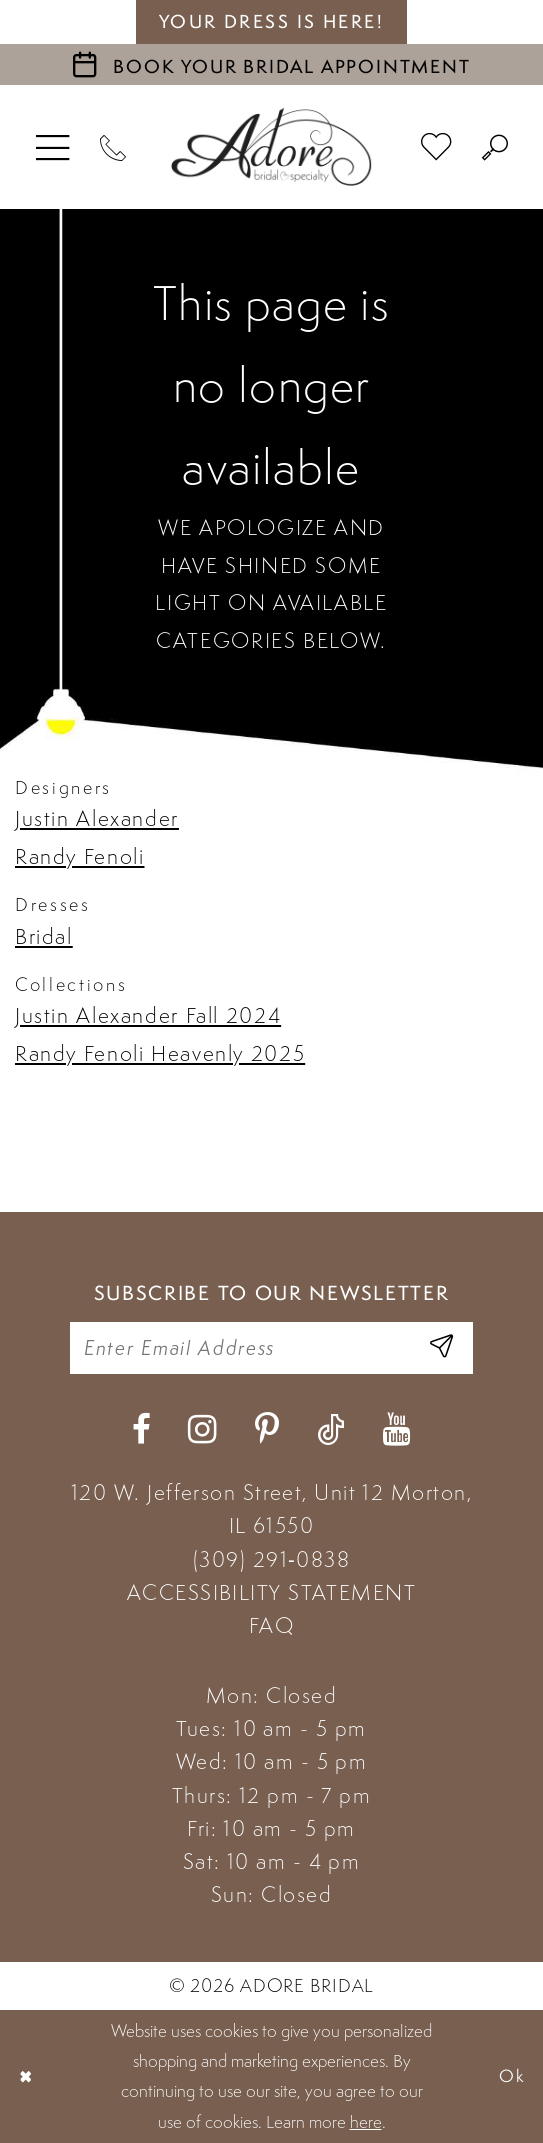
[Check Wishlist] (437, 146)
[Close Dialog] (25, 2076)
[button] (54, 146)
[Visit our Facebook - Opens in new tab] (141, 1430)
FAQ (271, 1625)
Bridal (44, 936)
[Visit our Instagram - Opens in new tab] (202, 1430)
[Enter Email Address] (442, 1348)
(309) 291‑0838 (271, 1559)
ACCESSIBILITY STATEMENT (271, 1592)
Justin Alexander (97, 818)
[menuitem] (54, 146)
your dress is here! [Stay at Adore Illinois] (272, 21)
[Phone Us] (113, 146)
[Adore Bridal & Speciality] (271, 146)
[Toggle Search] (495, 146)
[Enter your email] (272, 1348)
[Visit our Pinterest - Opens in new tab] (267, 1430)
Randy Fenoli (79, 856)
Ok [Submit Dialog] (513, 2075)
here (366, 2122)
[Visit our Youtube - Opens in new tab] (396, 1430)
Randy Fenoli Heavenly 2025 (160, 1053)
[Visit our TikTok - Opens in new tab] (331, 1430)
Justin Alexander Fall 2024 (148, 1015)
